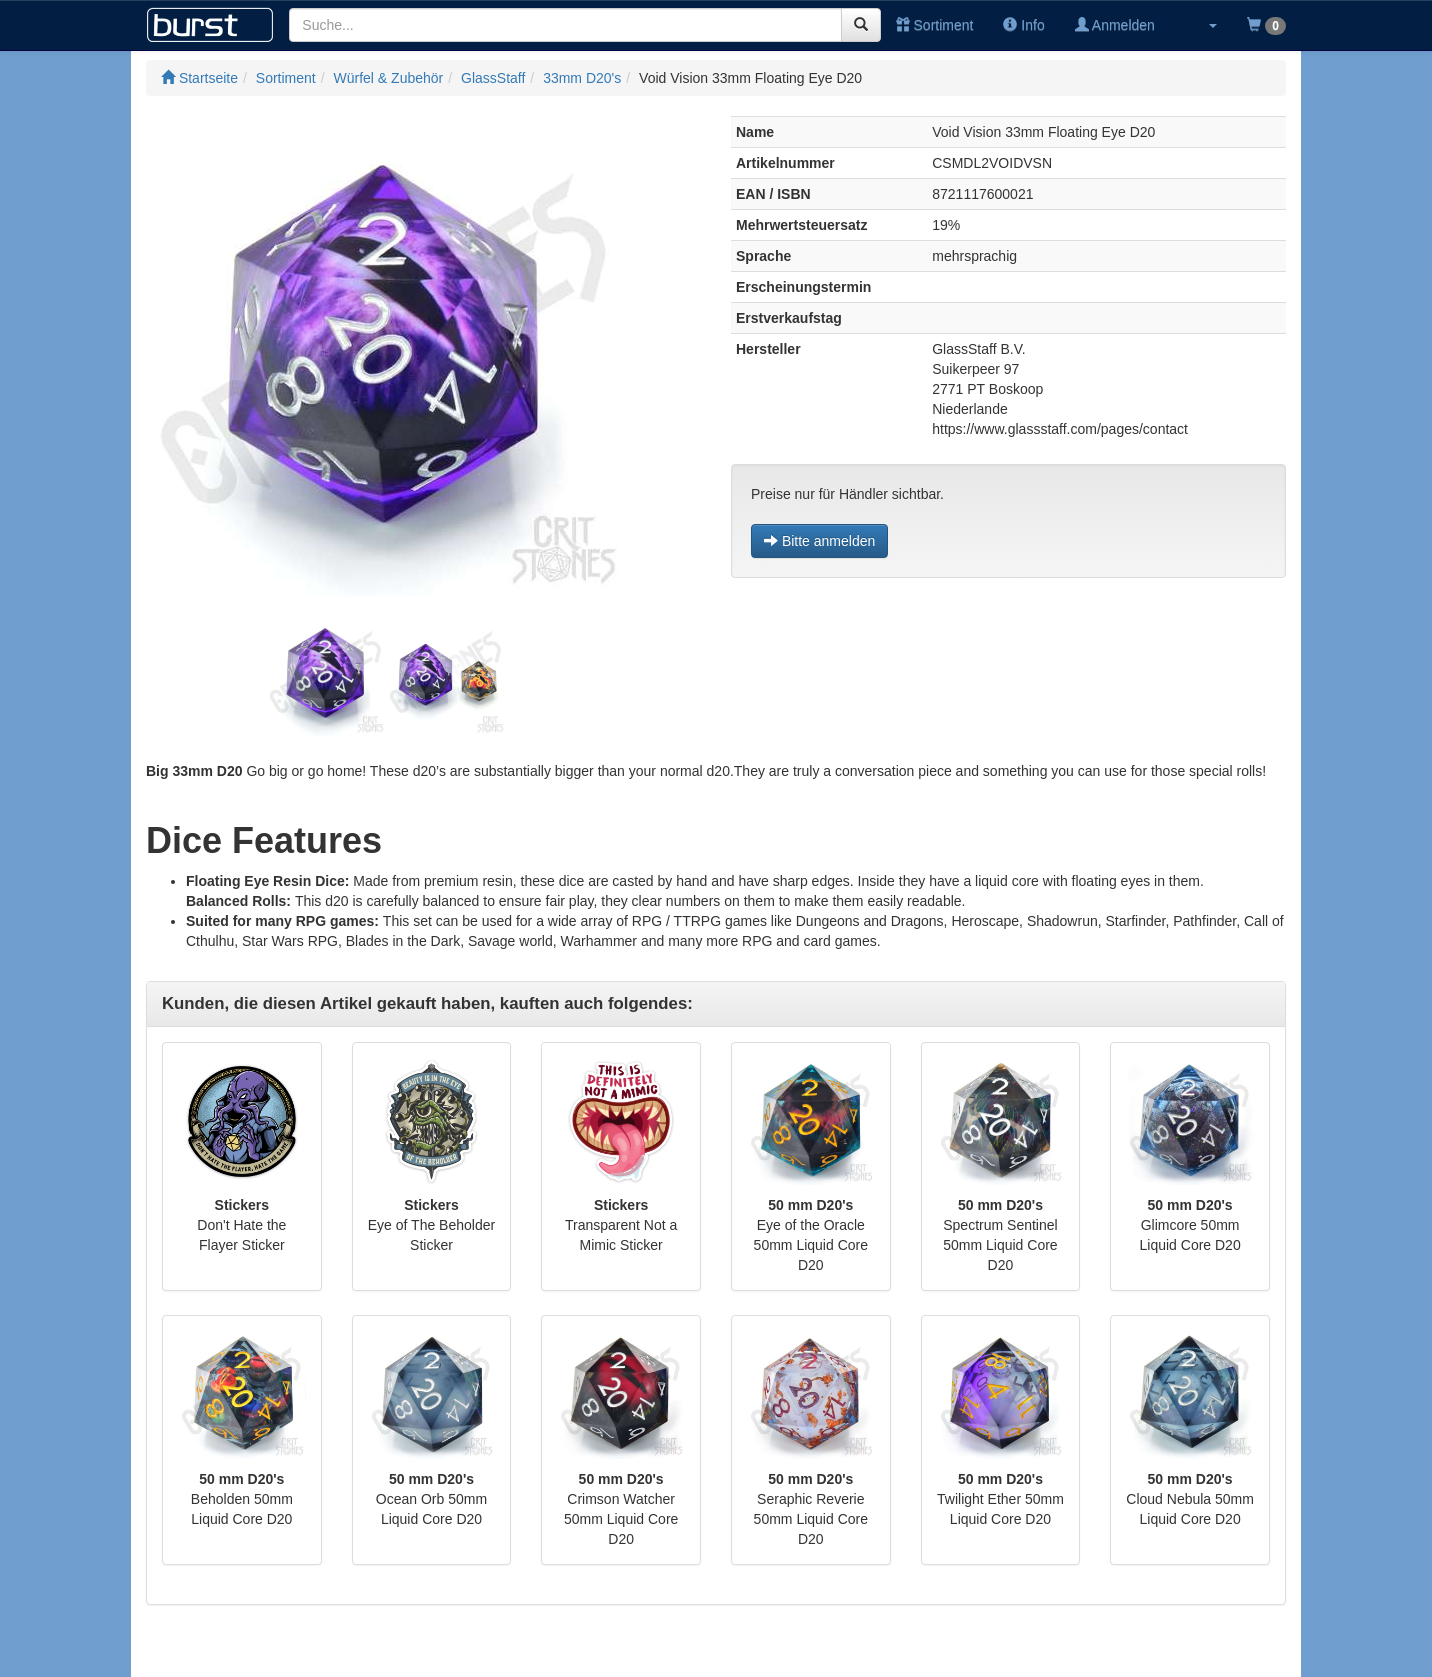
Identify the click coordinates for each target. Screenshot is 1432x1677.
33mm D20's (582, 78)
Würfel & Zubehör (389, 78)
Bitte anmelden (819, 541)
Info (1023, 25)
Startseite (199, 78)
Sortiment (935, 25)
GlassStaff (493, 78)
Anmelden (1115, 25)
